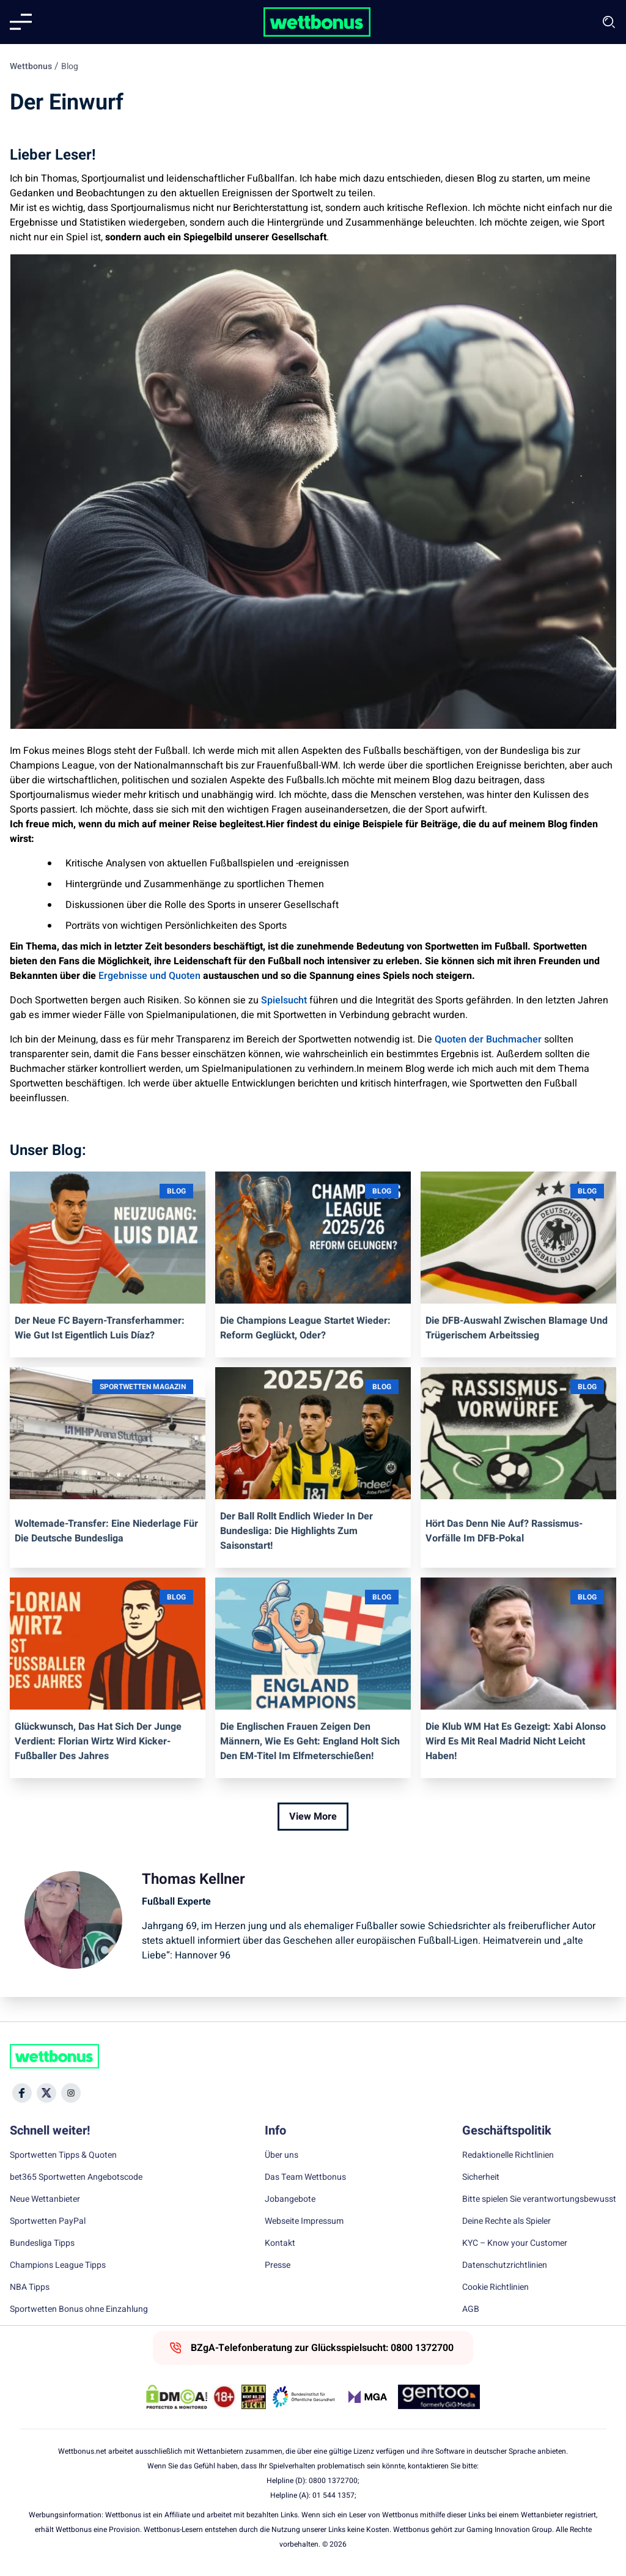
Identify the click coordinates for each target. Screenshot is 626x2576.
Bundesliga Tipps (42, 2243)
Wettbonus (31, 66)
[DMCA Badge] (176, 2397)
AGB (470, 2309)
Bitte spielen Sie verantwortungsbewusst (539, 2199)
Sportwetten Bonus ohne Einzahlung (79, 2309)
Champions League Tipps (58, 2265)
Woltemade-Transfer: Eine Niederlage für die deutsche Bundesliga (106, 1531)
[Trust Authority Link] (304, 2397)
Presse (277, 2265)
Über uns (281, 2155)
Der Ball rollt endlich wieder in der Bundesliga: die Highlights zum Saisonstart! (296, 1531)
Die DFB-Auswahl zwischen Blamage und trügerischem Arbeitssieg (516, 1328)
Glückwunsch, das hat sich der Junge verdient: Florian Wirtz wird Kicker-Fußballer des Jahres (98, 1741)
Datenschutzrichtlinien (504, 2265)
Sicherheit (480, 2177)
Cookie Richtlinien (495, 2287)
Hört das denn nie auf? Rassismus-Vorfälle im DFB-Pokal (504, 1531)
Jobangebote (290, 2199)
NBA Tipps (30, 2287)
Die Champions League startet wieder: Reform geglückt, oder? (305, 1328)
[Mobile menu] (21, 22)
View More (313, 1816)
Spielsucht (284, 1000)
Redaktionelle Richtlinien (508, 2155)
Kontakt (280, 2243)
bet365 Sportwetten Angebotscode (76, 2177)
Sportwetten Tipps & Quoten (63, 2155)
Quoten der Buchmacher (488, 1039)
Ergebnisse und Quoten (149, 976)
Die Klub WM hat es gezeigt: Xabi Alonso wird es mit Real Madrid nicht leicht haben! (515, 1741)
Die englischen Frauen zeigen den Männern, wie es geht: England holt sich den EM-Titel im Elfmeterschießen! (310, 1741)
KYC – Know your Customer (514, 2243)
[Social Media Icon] (22, 2093)
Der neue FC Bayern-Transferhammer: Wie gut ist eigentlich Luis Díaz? (100, 1328)
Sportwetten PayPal (48, 2221)
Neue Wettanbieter (45, 2199)
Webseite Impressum (304, 2221)
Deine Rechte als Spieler (506, 2221)
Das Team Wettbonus (305, 2177)
